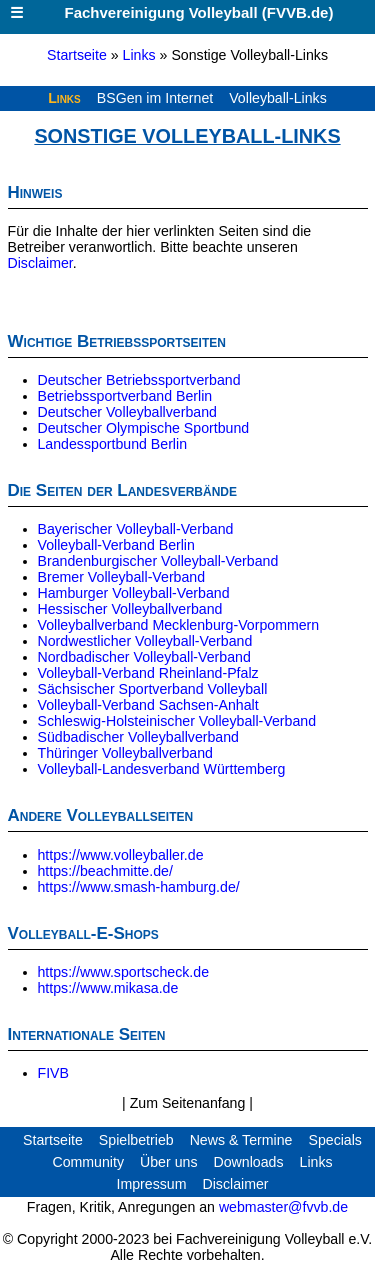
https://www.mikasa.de (108, 988)
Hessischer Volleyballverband (130, 609)
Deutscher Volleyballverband (127, 412)
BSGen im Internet (155, 98)
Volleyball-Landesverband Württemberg (162, 769)
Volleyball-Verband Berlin (116, 545)
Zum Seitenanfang (190, 1103)
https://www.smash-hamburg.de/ (139, 887)
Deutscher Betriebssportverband (139, 380)
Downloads (248, 1162)
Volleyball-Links (278, 98)
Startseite (77, 55)
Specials (335, 1140)
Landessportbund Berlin (113, 444)
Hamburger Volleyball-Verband (134, 593)
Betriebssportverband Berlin (125, 396)
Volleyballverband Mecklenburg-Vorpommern (179, 625)
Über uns (168, 1162)
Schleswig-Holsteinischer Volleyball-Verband (177, 721)
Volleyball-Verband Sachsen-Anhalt (148, 705)
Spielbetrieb (136, 1140)
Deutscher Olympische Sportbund (144, 428)
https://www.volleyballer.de (121, 855)
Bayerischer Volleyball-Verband (136, 529)
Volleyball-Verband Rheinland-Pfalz (148, 673)
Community (88, 1162)
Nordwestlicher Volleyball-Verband (145, 641)
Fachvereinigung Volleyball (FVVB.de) (166, 12)
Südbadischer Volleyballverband (138, 737)
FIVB (53, 1073)
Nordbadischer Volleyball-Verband (144, 657)
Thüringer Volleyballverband (126, 753)
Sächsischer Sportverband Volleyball (153, 689)
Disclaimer (40, 263)
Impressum (151, 1184)
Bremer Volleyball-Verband (122, 577)
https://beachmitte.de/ (105, 871)
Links (139, 55)
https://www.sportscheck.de (124, 972)
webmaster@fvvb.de (283, 1207)
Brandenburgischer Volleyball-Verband (158, 561)
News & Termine (241, 1140)
